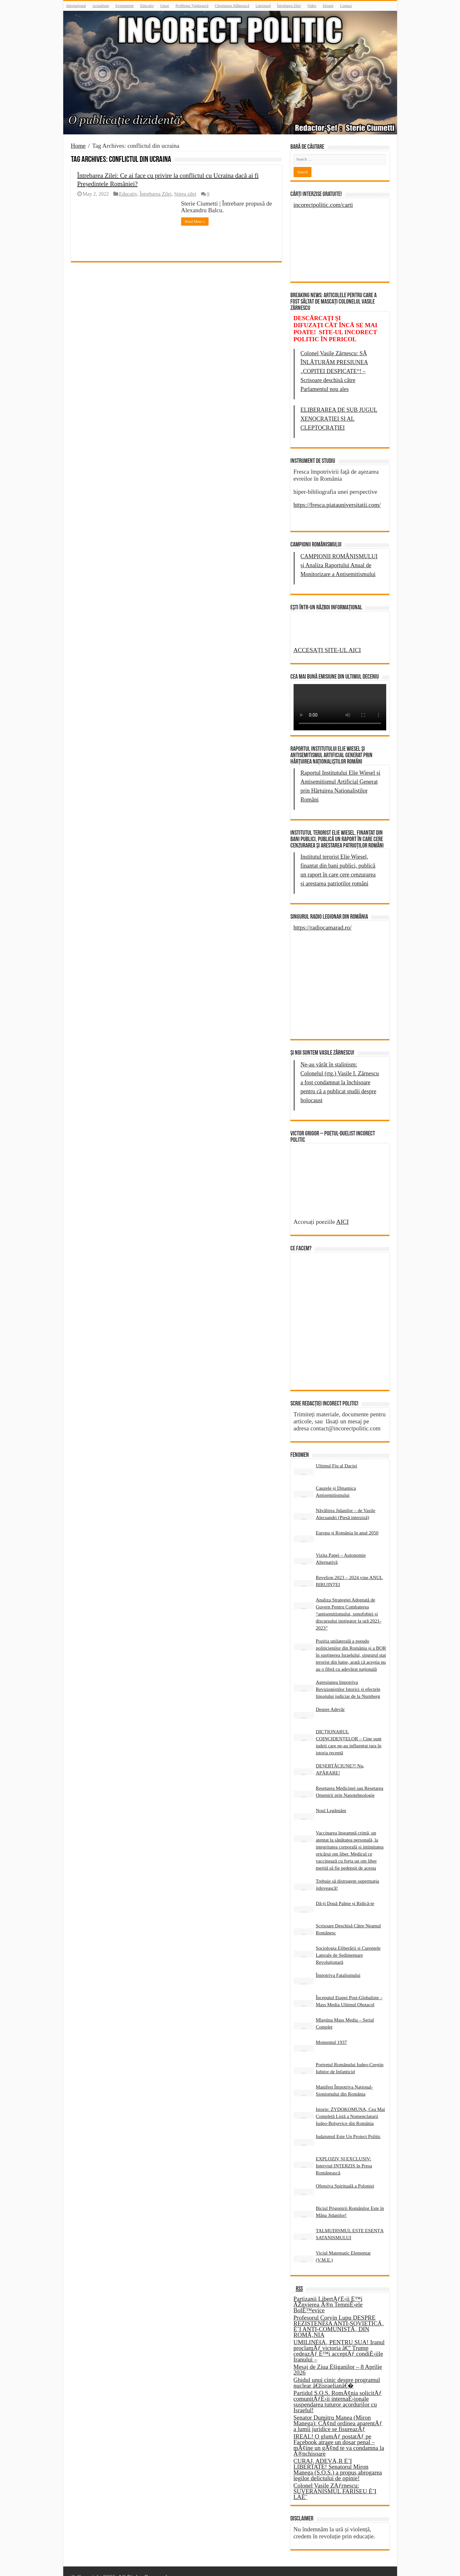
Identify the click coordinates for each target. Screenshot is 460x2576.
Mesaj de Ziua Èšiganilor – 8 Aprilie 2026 (338, 2358)
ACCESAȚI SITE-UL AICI (327, 650)
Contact (346, 6)
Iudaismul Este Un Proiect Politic (348, 2125)
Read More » (195, 221)
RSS (299, 2277)
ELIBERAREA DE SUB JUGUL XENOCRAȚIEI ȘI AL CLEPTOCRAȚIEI (339, 419)
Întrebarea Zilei (289, 6)
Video (312, 6)
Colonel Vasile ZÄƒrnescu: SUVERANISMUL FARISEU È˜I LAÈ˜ (335, 2480)
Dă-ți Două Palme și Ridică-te (345, 1891)
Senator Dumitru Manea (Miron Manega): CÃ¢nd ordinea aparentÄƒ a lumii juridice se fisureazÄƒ (338, 2412)
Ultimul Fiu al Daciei (336, 1454)
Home (78, 145)
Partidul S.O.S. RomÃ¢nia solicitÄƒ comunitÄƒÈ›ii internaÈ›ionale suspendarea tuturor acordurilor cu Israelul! (338, 2390)
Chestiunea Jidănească (232, 6)
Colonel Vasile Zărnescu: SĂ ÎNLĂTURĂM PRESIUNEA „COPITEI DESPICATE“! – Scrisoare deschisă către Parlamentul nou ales (334, 371)
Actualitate (100, 6)
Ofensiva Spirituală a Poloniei (345, 2174)
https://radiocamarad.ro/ (323, 927)
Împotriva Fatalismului (338, 1963)
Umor (164, 6)
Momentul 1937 (331, 2030)
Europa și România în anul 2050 (347, 1521)
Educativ (147, 6)
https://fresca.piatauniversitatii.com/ (337, 504)
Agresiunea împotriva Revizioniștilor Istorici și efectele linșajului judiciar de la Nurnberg (348, 1677)
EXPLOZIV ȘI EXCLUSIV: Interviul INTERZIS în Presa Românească (344, 2154)
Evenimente (124, 6)
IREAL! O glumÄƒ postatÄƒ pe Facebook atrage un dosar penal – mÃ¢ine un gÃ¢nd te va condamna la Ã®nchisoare (339, 2433)
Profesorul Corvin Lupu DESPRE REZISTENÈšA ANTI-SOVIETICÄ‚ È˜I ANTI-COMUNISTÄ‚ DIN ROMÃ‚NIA (339, 2315)
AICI (342, 1248)
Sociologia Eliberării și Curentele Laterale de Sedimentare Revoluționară (348, 1943)
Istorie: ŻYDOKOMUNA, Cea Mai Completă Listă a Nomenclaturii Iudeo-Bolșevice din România (350, 2104)
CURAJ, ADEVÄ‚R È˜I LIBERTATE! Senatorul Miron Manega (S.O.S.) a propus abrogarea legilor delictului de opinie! (338, 2458)
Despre (328, 6)
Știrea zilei (185, 194)
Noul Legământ (331, 1799)
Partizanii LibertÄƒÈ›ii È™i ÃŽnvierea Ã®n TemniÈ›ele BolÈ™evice (328, 2293)
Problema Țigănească (191, 6)
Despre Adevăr (330, 1697)
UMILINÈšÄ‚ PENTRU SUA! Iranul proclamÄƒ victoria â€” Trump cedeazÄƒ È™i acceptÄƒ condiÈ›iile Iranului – (339, 2339)
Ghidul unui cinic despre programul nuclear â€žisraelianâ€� (337, 2371)
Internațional (76, 6)
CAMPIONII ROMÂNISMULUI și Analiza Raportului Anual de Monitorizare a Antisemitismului (339, 565)
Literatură (263, 6)
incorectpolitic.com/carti (323, 204)
